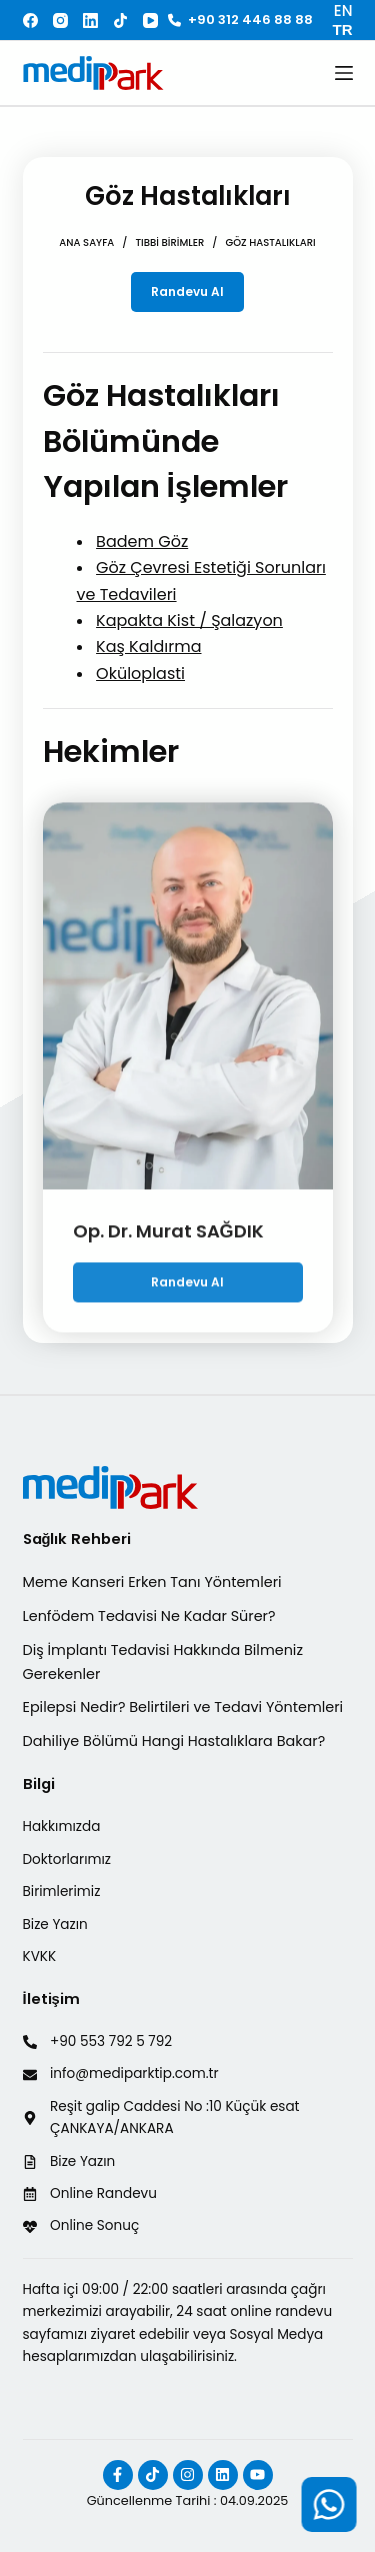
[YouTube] (150, 20)
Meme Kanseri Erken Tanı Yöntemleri (152, 1582)
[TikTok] (120, 20)
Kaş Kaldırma (148, 646)
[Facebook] (30, 20)
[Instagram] (60, 20)
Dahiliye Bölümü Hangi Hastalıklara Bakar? (174, 1741)
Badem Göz (142, 541)
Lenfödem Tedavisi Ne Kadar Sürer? (149, 1616)
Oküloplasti (140, 673)
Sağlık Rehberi (77, 1539)
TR (343, 29)
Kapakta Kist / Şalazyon (189, 620)
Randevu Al (187, 291)
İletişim (51, 1999)
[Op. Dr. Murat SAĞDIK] (188, 1009)
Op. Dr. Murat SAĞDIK (168, 1244)
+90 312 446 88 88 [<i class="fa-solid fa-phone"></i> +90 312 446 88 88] (240, 19)
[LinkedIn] (90, 20)
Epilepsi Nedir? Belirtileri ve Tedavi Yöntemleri (183, 1707)
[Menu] (344, 73)
